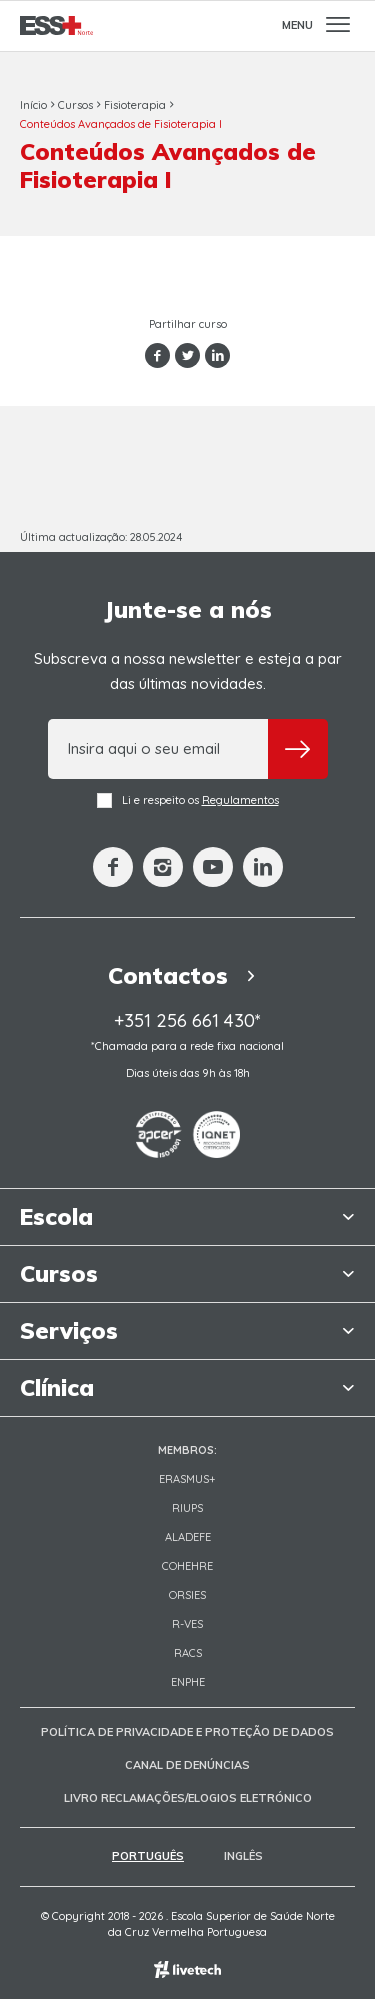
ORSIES (187, 1595)
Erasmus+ (187, 1479)
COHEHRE (187, 1566)
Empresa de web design (187, 1969)
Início (33, 105)
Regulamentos (240, 800)
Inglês (243, 1856)
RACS (188, 1653)
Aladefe (188, 1537)
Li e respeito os (188, 800)
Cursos (75, 105)
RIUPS (187, 1508)
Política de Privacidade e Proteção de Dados (187, 1732)
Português (148, 1856)
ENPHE (188, 1682)
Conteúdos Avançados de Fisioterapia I (121, 124)
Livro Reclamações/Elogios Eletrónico (188, 1798)
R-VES (187, 1624)
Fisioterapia (135, 105)
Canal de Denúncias (187, 1765)
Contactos (187, 975)
